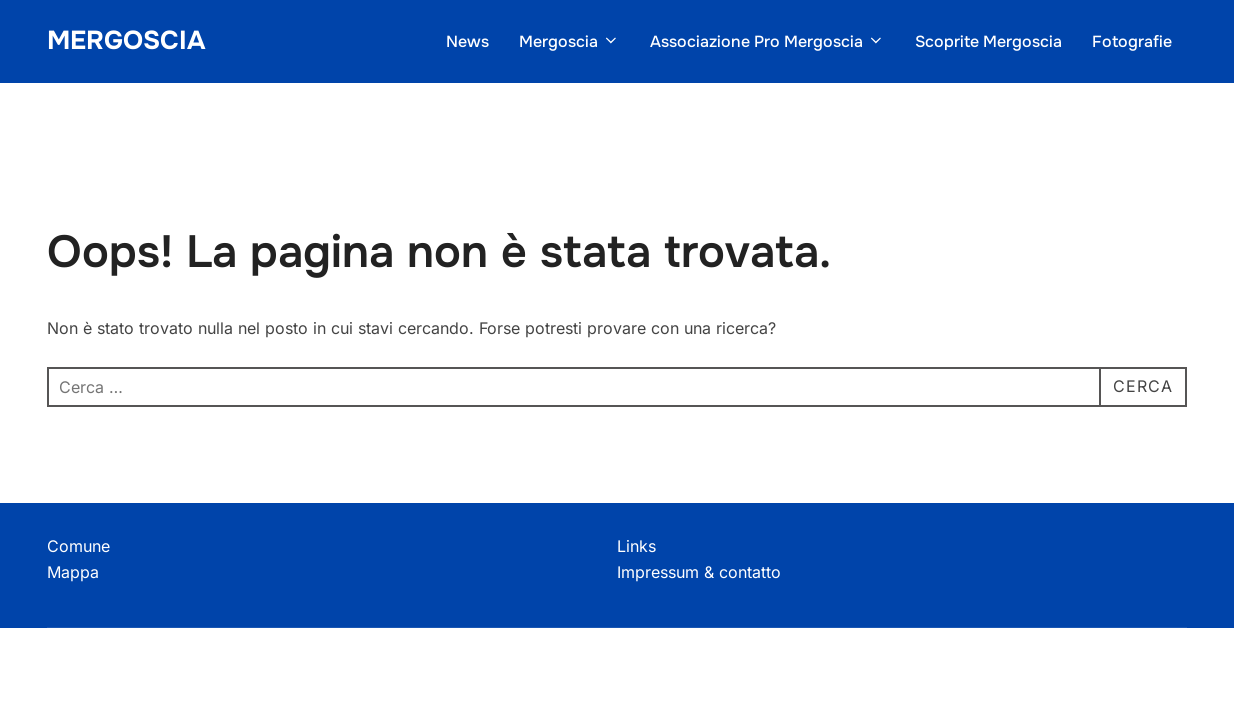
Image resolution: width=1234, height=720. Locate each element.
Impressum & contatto (699, 572)
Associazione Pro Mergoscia (767, 41)
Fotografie (1132, 41)
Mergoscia (126, 40)
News (467, 41)
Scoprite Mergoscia (988, 41)
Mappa (73, 572)
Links (636, 546)
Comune (78, 546)
